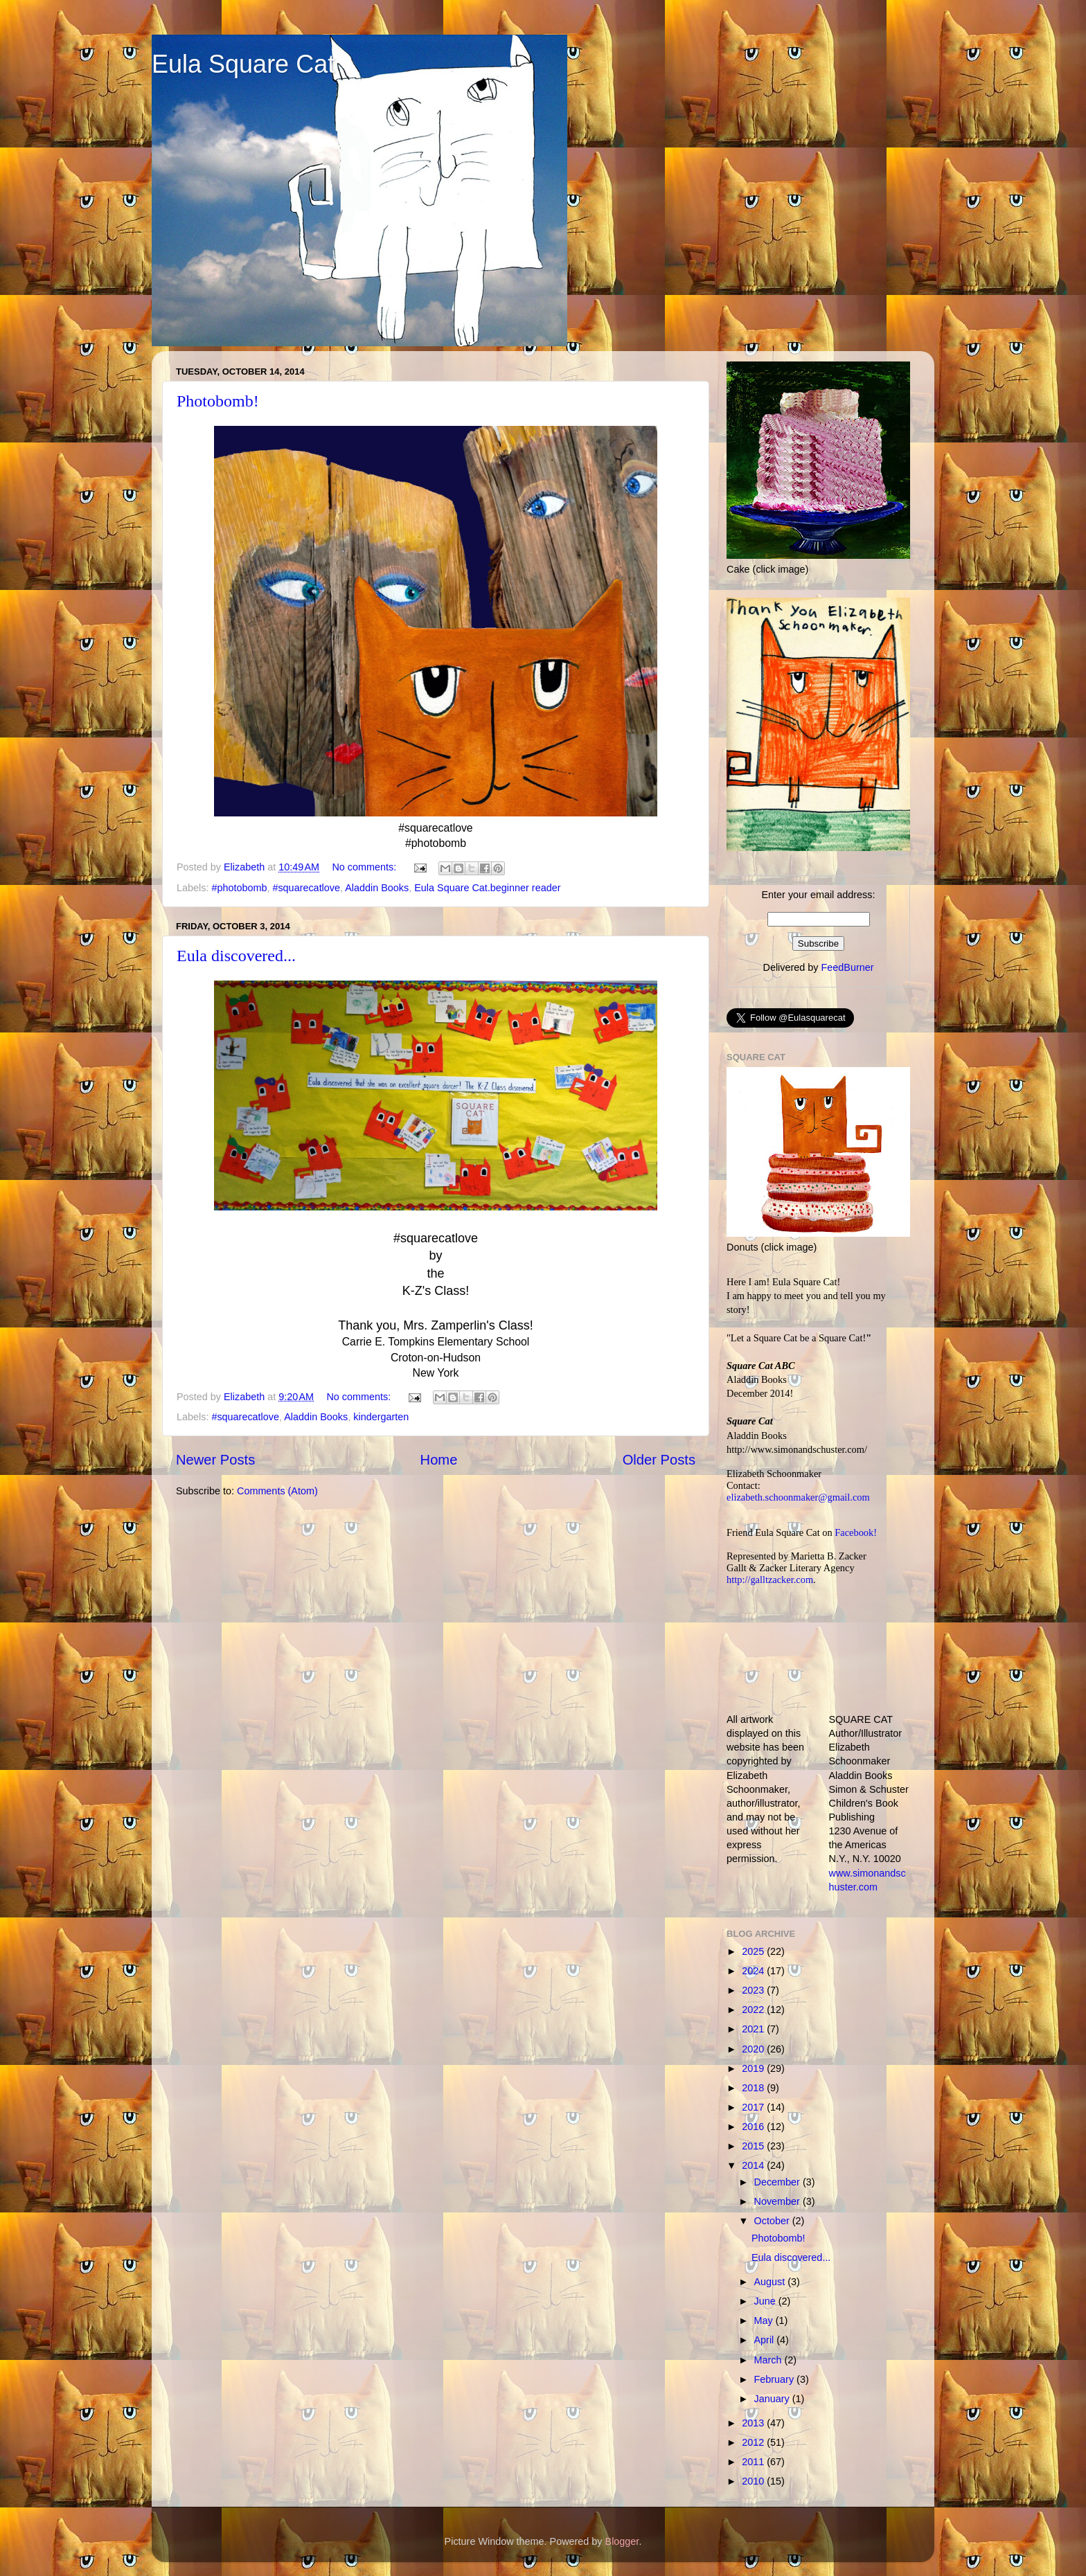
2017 (754, 2107)
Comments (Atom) (277, 1490)
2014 (754, 2165)
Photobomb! (218, 401)
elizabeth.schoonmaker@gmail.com (798, 1497)
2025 (754, 1951)
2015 (754, 2146)
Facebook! (856, 1532)
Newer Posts (215, 1459)
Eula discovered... (236, 956)
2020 (754, 2049)
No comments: (365, 867)
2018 (754, 2087)
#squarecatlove (306, 887)
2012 (754, 2442)
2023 (754, 1990)
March (769, 2359)
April (765, 2339)
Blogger (622, 2541)
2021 (754, 2028)
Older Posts (659, 1459)
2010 (754, 2481)
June (766, 2301)
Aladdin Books (377, 887)
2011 (754, 2461)
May (765, 2320)
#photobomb (239, 887)
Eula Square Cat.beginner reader (487, 887)
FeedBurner (847, 967)
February (775, 2379)
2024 (754, 1970)
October (773, 2220)
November (778, 2201)
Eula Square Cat (243, 64)
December (778, 2182)
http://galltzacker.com (770, 1579)
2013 (754, 2423)
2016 (754, 2126)
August (771, 2281)
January (773, 2398)
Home (439, 1459)
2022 (754, 2009)
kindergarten (381, 1416)
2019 (754, 2068)
